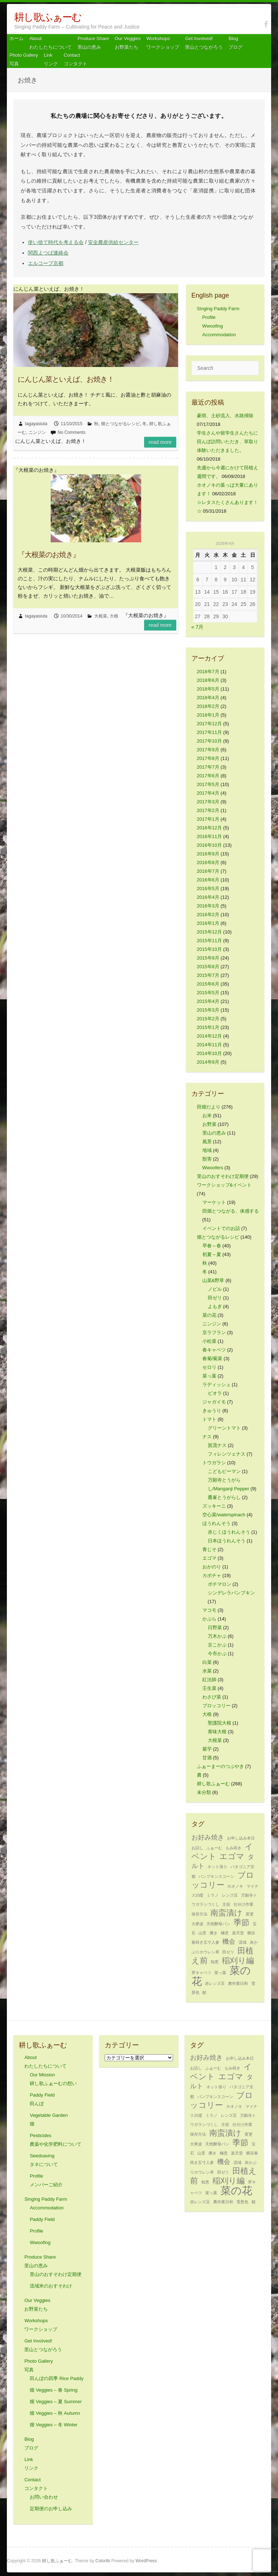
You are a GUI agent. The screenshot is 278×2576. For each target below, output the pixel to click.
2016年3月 (208, 906)
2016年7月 (208, 871)
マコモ (209, 1610)
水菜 (207, 1671)
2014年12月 (209, 1036)
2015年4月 (208, 1001)
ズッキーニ (214, 1506)
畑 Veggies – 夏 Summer (55, 2401)
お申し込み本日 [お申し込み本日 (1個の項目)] (241, 1838)
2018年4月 (208, 697)
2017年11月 (209, 732)
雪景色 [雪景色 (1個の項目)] (242, 2202)
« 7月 (197, 627)
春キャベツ (214, 1350)
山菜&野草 (213, 1280)
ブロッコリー (216, 1705)
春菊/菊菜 (212, 1358)
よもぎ (215, 1306)
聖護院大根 (219, 1723)
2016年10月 (209, 845)
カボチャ (211, 1575)
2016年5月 (208, 888)
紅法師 (209, 1679)
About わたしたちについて (50, 43)
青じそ (209, 1549)
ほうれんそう (216, 1523)
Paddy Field (42, 2219)
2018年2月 (208, 706)
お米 (207, 1115)
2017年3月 (208, 801)
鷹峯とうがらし (224, 1497)
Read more (160, 442)
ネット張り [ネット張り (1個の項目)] (217, 1866)
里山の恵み (214, 1133)
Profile (209, 317)
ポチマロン (219, 1584)
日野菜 (215, 1627)
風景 (207, 1141)
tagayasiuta (36, 423)
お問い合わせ (44, 2497)
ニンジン (37, 432)
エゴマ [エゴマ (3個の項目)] (231, 1856)
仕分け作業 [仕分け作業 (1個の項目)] (243, 1904)
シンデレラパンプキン (231, 1592)
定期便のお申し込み (51, 2508)
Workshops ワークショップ (162, 43)
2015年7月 (208, 975)
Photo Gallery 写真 (23, 59)
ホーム (16, 38)
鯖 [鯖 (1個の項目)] (204, 1992)
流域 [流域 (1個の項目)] (243, 1942)
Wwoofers (212, 1167)
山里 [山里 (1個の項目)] (202, 1933)
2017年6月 (208, 775)
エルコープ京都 (45, 263)
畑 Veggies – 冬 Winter (53, 2424)
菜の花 (209, 1315)
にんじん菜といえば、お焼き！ (66, 379)
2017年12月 (209, 723)
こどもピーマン (224, 1471)
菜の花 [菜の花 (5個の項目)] (236, 2190)
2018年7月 (208, 671)
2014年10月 (209, 1053)
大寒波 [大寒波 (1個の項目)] (197, 1924)
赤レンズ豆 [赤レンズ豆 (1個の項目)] (215, 1983)
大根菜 (100, 616)
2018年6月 (208, 680)
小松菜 (209, 1341)
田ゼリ (215, 1297)
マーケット (214, 1202)
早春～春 (211, 1245)
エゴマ (209, 1558)
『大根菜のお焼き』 (49, 555)
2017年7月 (208, 767)
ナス (207, 1436)
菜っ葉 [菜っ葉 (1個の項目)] (220, 1972)
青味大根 (217, 1731)
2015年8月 (208, 966)
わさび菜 (211, 1697)
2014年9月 (208, 1062)
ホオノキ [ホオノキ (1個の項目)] (235, 1886)
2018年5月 (208, 689)
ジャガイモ (214, 1402)
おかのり (211, 1566)
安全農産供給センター (113, 242)
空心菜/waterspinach (223, 1514)
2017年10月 (209, 741)
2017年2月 (208, 810)
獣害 (207, 1159)
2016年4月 (208, 897)
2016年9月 (208, 853)
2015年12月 (209, 932)
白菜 (207, 1662)
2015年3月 (208, 1010)
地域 (207, 1150)
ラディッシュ (216, 1384)
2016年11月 (209, 836)
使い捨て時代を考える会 (56, 242)
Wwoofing (212, 326)
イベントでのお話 (221, 1228)
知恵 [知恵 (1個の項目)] (215, 1962)
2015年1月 (208, 1027)
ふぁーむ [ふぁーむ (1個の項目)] (214, 1848)
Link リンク (51, 59)
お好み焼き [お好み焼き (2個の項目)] (207, 1837)
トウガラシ (214, 1462)
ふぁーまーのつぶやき (220, 1766)
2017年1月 (208, 819)
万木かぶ (217, 1636)
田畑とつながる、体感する (230, 1211)
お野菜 (209, 1124)
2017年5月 (208, 784)
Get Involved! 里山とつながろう (204, 43)
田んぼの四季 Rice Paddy (56, 2378)
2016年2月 (208, 914)
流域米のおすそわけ (51, 2286)
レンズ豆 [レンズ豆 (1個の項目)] (230, 1895)
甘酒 (207, 1757)
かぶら (209, 1619)
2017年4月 (208, 793)
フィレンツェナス (226, 1454)
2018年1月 (208, 715)
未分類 (204, 1792)
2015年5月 (208, 992)
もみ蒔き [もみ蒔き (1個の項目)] (233, 1848)
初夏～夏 (211, 1254)
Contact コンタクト (75, 59)
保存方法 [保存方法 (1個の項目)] (199, 1914)
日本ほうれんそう (226, 1540)
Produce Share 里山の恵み (93, 43)
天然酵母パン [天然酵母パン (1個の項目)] (218, 1924)
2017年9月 (208, 749)
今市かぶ (217, 1653)
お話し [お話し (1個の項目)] (197, 1848)
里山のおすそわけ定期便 (223, 1176)
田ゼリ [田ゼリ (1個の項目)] (228, 1952)
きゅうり (211, 1410)
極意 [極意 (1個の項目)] (225, 1933)
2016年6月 (208, 880)
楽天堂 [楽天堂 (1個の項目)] (238, 1933)
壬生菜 (209, 1688)
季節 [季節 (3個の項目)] (241, 1922)
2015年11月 (209, 940)
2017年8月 (208, 758)
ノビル (215, 1289)
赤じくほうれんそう (229, 1532)
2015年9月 (208, 958)
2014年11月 (209, 1044)
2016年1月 (208, 923)
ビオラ (215, 1393)
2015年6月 (208, 984)
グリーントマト (224, 1428)
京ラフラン (214, 1332)
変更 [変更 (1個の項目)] (250, 1914)
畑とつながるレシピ (120, 423)
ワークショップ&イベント (224, 1185)
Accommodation (219, 334)
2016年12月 (209, 827)
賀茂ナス (217, 1445)
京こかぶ (217, 1645)
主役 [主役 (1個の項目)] (226, 1904)
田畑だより (208, 1107)
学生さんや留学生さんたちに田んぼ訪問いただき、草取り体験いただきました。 (227, 441)
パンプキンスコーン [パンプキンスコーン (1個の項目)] (216, 1876)
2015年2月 (208, 1018)
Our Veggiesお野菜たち (128, 43)
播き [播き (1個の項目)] (214, 1933)
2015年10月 (209, 949)
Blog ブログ (235, 43)
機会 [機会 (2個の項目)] (228, 1941)
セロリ (209, 1367)
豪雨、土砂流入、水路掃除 (225, 415)
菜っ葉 (209, 1376)
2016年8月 (208, 862)
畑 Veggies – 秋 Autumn (55, 2413)
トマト (209, 1419)
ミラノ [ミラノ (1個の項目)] (213, 1895)
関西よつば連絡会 (48, 253)
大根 (114, 616)
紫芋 (207, 1749)
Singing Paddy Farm (218, 308)
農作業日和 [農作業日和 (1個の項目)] (238, 1983)
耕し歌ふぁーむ (47, 17)
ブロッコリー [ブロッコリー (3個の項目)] (222, 1880)
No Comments (71, 432)
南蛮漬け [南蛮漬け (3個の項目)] (226, 1912)
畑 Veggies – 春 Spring (53, 2390)
